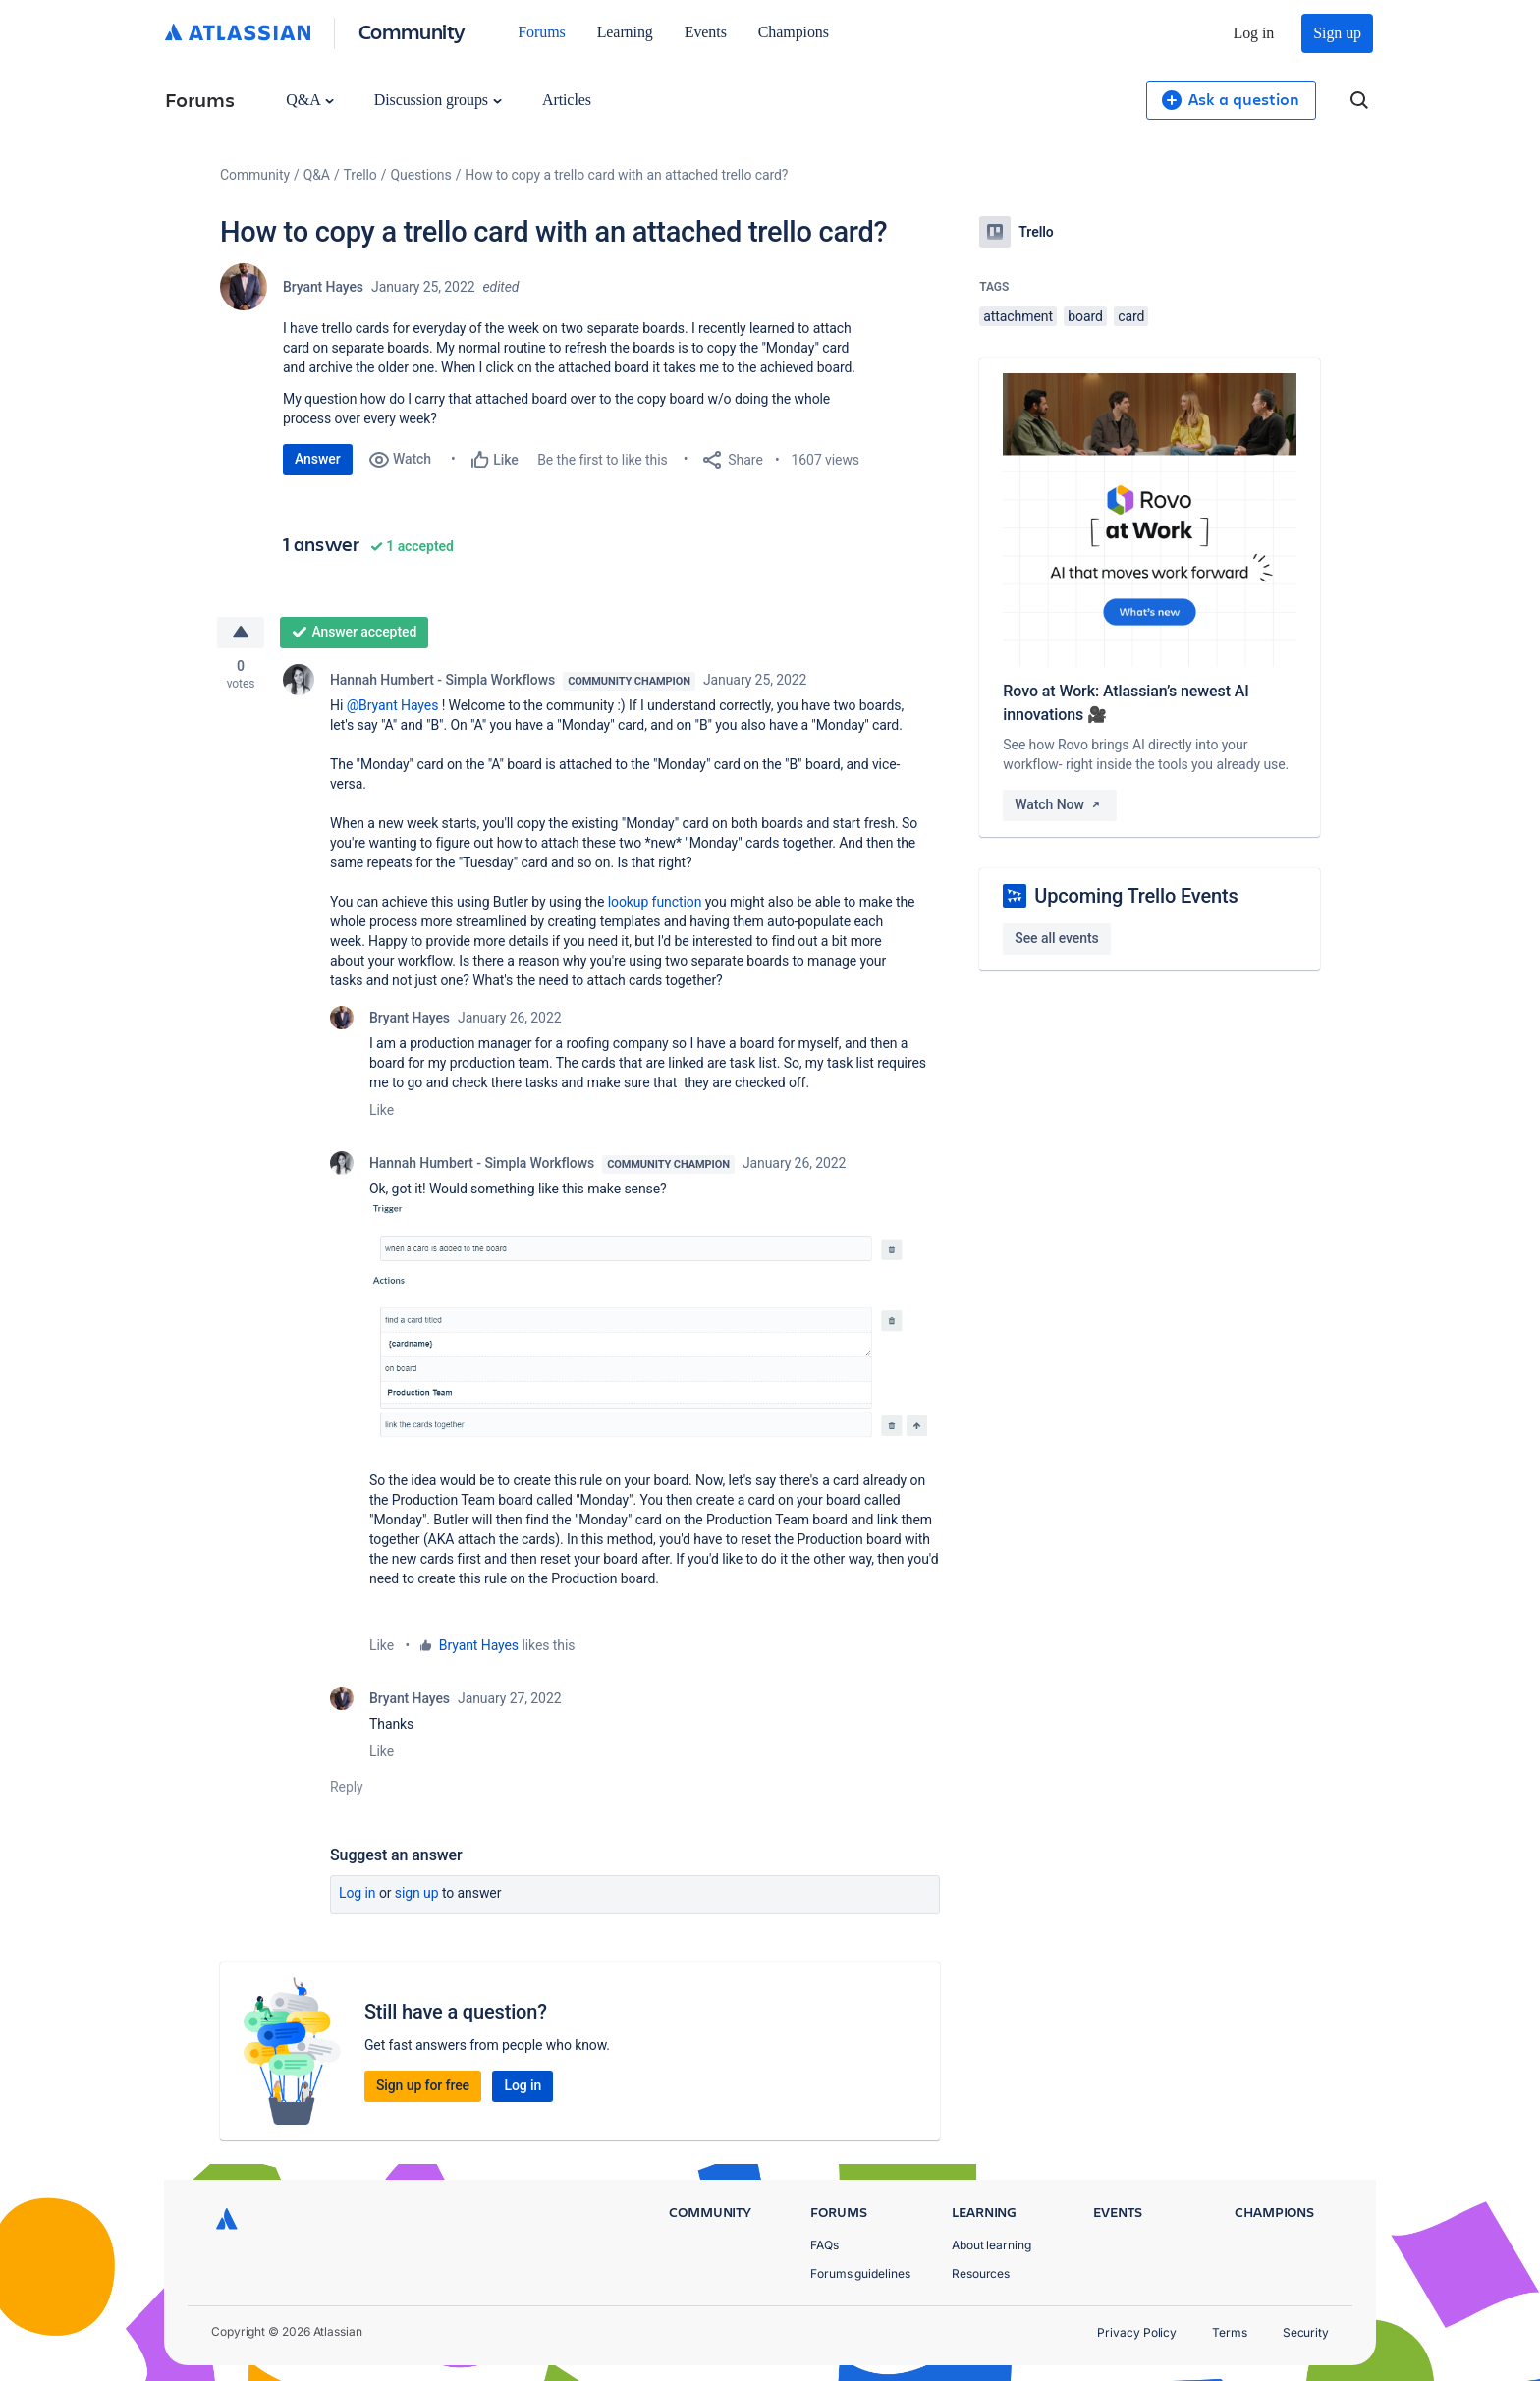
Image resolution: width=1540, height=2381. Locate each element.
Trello (360, 175)
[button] (654, 1321)
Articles (566, 99)
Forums (541, 32)
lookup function (655, 902)
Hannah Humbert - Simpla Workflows (442, 680)
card (1131, 316)
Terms (1229, 2332)
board (1085, 316)
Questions (420, 175)
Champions (793, 32)
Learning (625, 32)
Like (381, 1110)
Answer (318, 459)
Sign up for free (422, 2085)
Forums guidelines (860, 2273)
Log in (1254, 33)
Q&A (309, 99)
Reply (346, 1787)
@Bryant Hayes (393, 705)
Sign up (1337, 33)
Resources (981, 2273)
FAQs (824, 2245)
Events (706, 32)
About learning (991, 2245)
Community (412, 31)
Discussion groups (438, 99)
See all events (1056, 938)
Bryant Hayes (323, 287)
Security (1306, 2332)
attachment (1018, 316)
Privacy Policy (1137, 2332)
